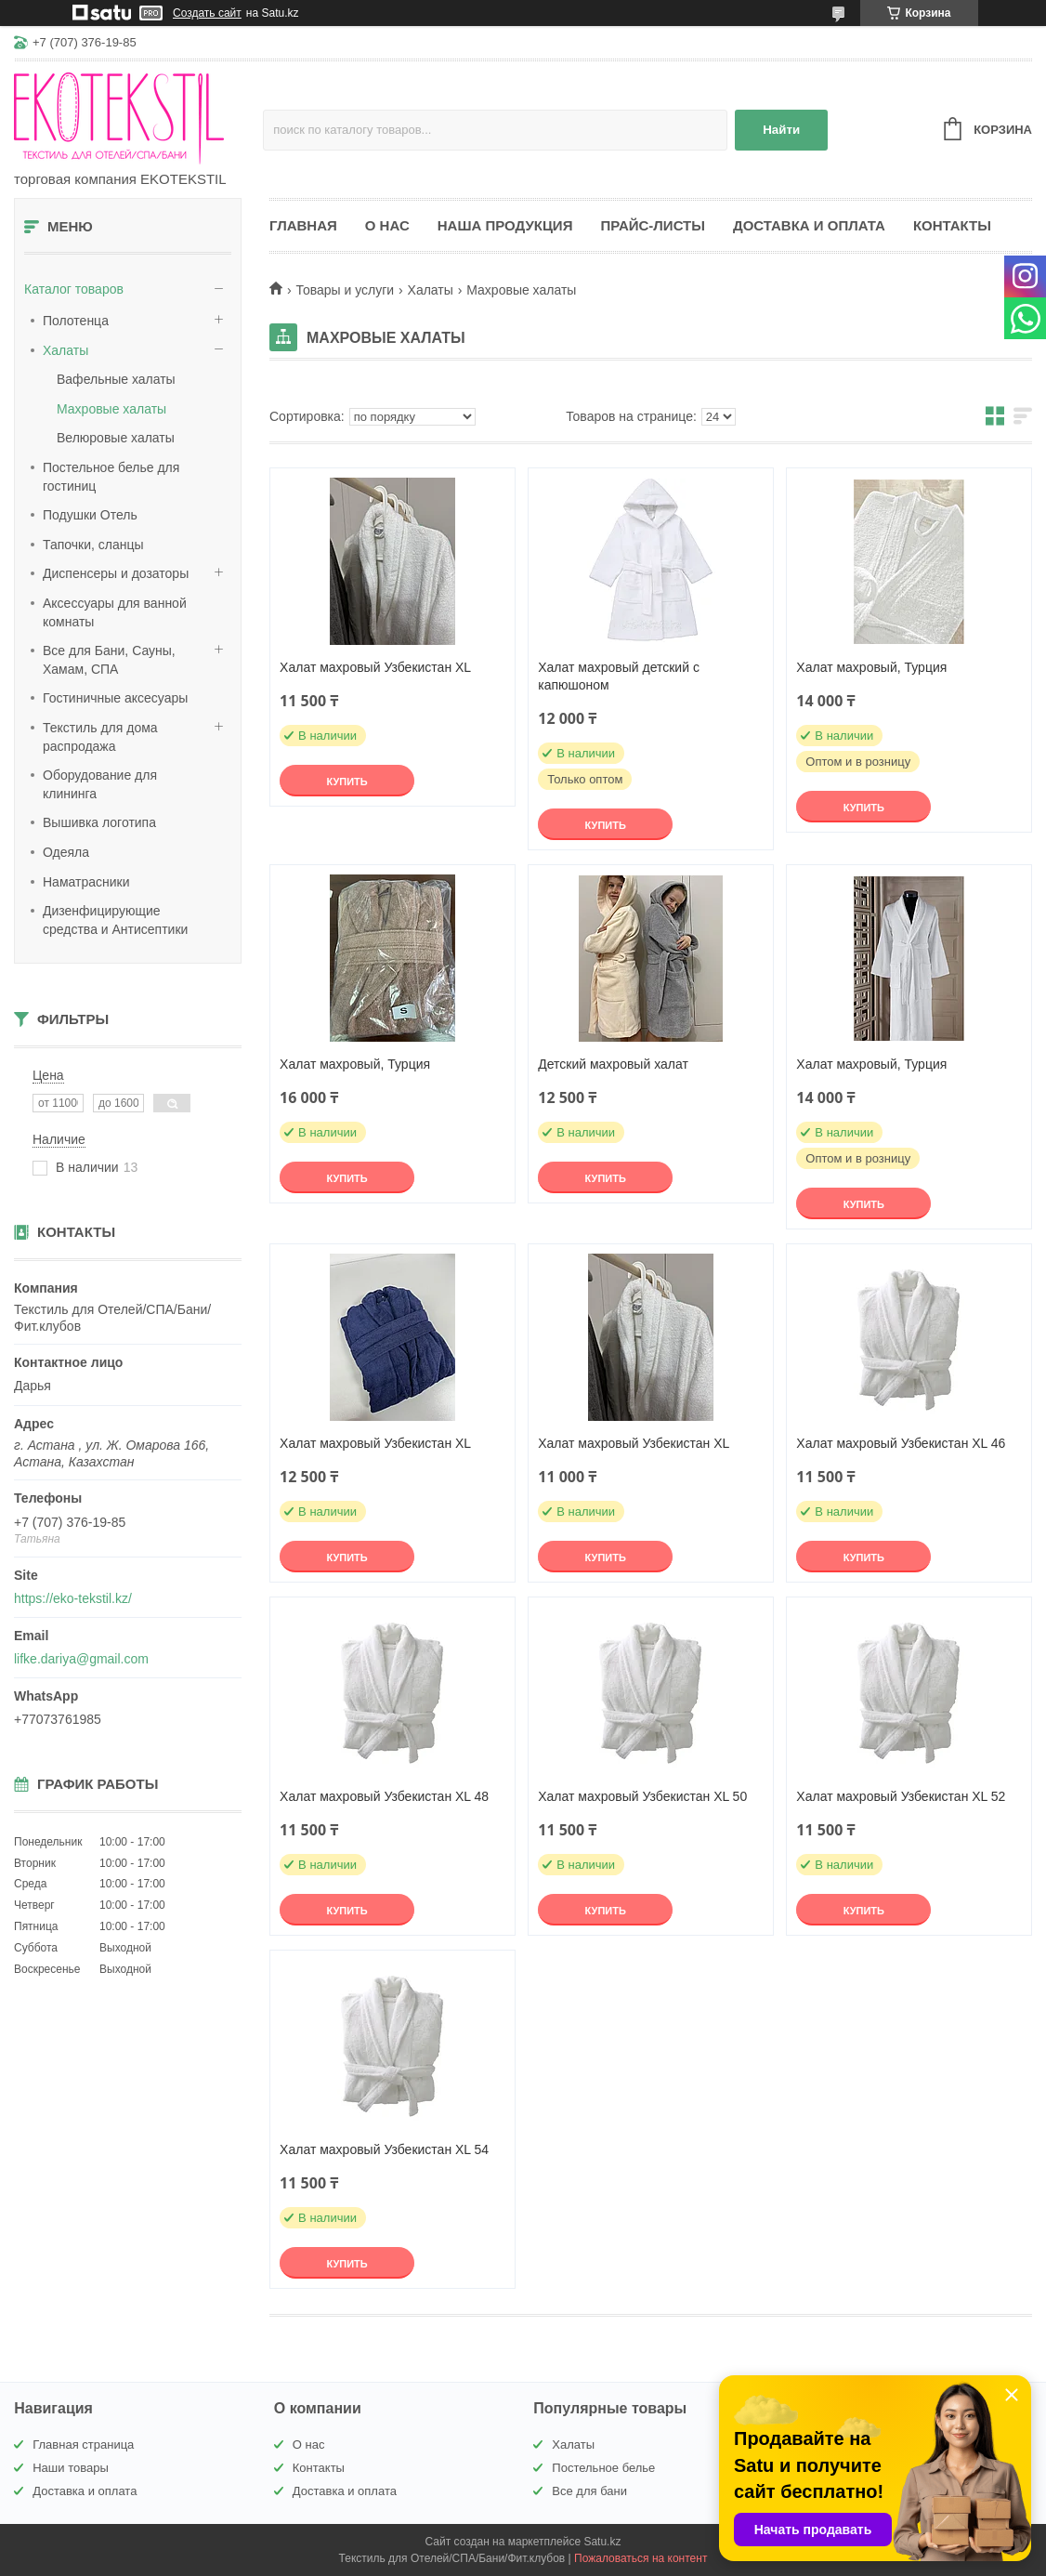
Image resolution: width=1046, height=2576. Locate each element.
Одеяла (66, 852)
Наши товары (71, 2468)
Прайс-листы (652, 225)
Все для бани (589, 2491)
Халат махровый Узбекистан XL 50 (642, 1796)
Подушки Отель (90, 514)
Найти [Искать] (781, 130)
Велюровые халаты (116, 437)
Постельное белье (603, 2468)
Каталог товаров (74, 289)
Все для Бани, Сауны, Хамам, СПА (109, 660)
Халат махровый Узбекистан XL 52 (900, 1796)
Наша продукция (505, 225)
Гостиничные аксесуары (115, 697)
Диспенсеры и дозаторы (116, 573)
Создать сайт (207, 13)
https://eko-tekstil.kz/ (73, 1598)
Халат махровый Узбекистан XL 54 (384, 2149)
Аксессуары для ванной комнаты (115, 612)
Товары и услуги (344, 290)
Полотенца (76, 320)
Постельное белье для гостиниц (111, 476)
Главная (303, 225)
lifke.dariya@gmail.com (81, 1658)
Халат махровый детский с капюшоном (619, 676)
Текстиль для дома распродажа (100, 737)
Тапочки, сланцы (93, 544)
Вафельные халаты (116, 379)
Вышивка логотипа (99, 822)
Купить (346, 781)
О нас (387, 225)
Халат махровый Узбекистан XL (375, 667)
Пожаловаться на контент (640, 2558)
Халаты (65, 350)
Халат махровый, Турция (871, 667)
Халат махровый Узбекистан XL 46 (900, 1443)
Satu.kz (602, 2541)
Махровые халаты (111, 408)
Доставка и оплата (809, 225)
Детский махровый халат (613, 1064)
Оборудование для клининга (100, 784)
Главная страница (83, 2444)
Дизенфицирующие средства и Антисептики (115, 920)
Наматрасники (86, 881)
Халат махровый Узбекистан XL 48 (384, 1796)
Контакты (952, 225)
